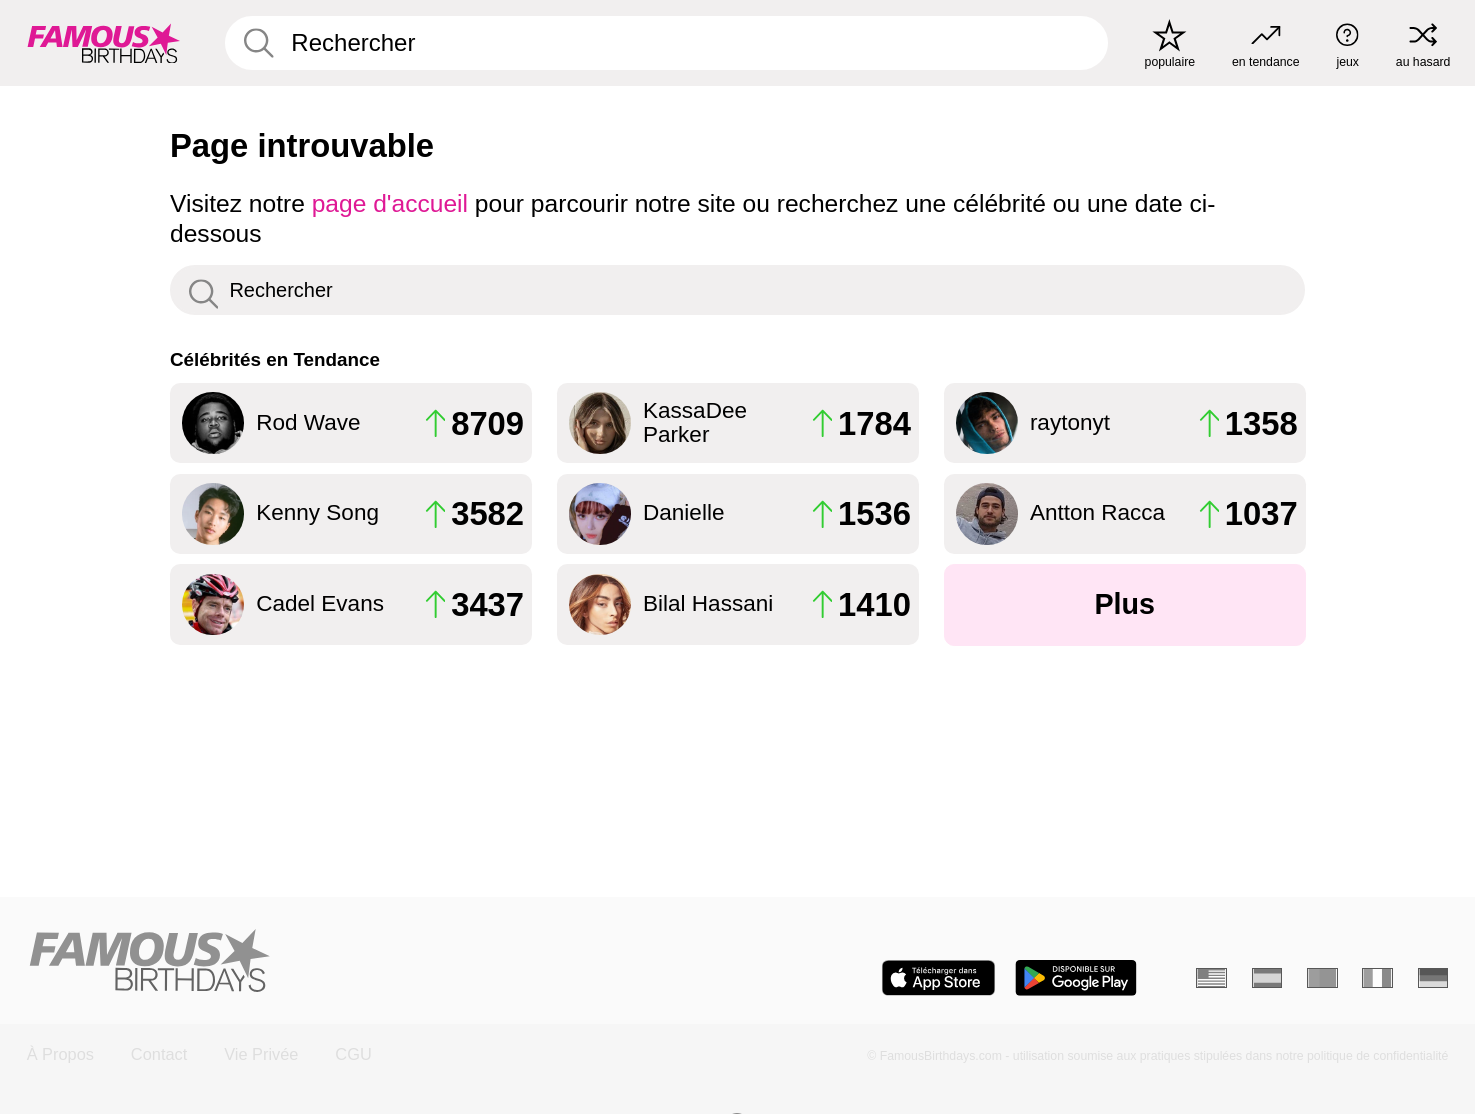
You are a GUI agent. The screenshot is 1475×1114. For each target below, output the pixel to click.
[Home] (376, 962)
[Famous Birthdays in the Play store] (1076, 978)
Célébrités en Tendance (275, 359)
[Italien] (1377, 978)
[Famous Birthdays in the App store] (938, 978)
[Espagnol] (1267, 978)
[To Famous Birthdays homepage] (104, 42)
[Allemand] (1433, 978)
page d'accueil (390, 203)
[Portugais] (1322, 978)
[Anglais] (1211, 978)
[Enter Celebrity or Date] (666, 43)
